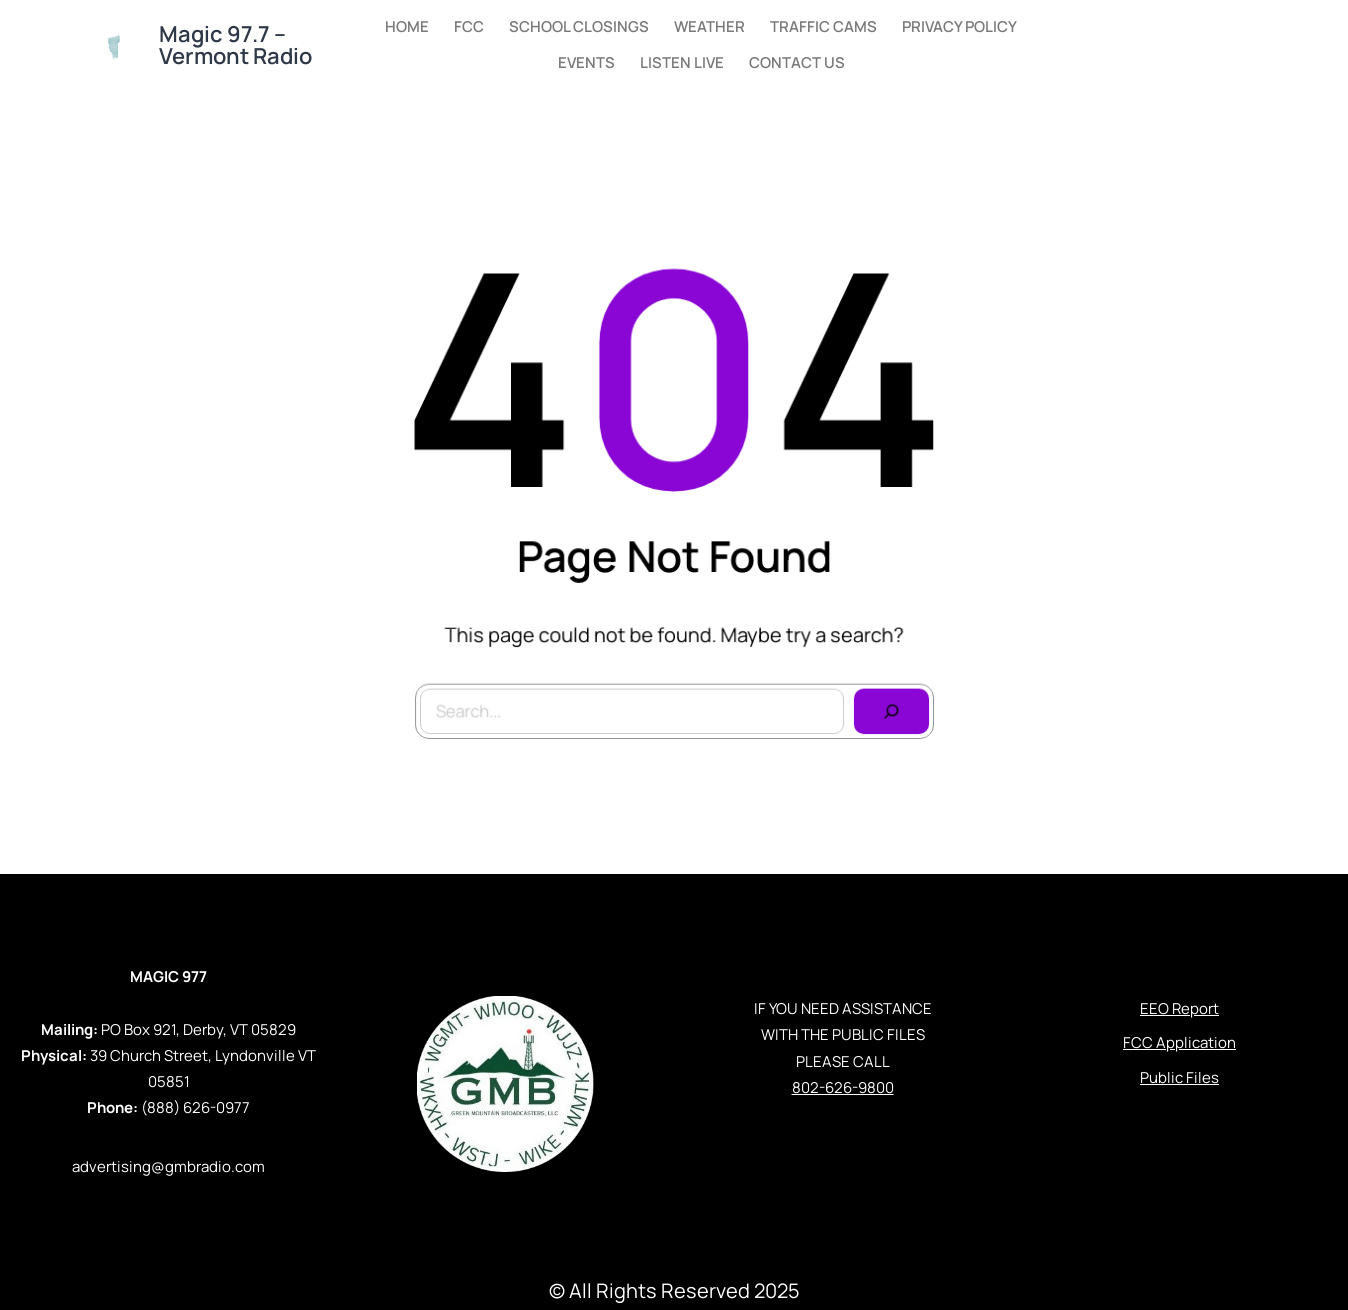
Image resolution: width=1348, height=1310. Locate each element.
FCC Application (1179, 1042)
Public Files (1179, 1077)
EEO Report (1179, 1008)
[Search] (887, 707)
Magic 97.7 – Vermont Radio (235, 45)
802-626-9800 (843, 1087)
